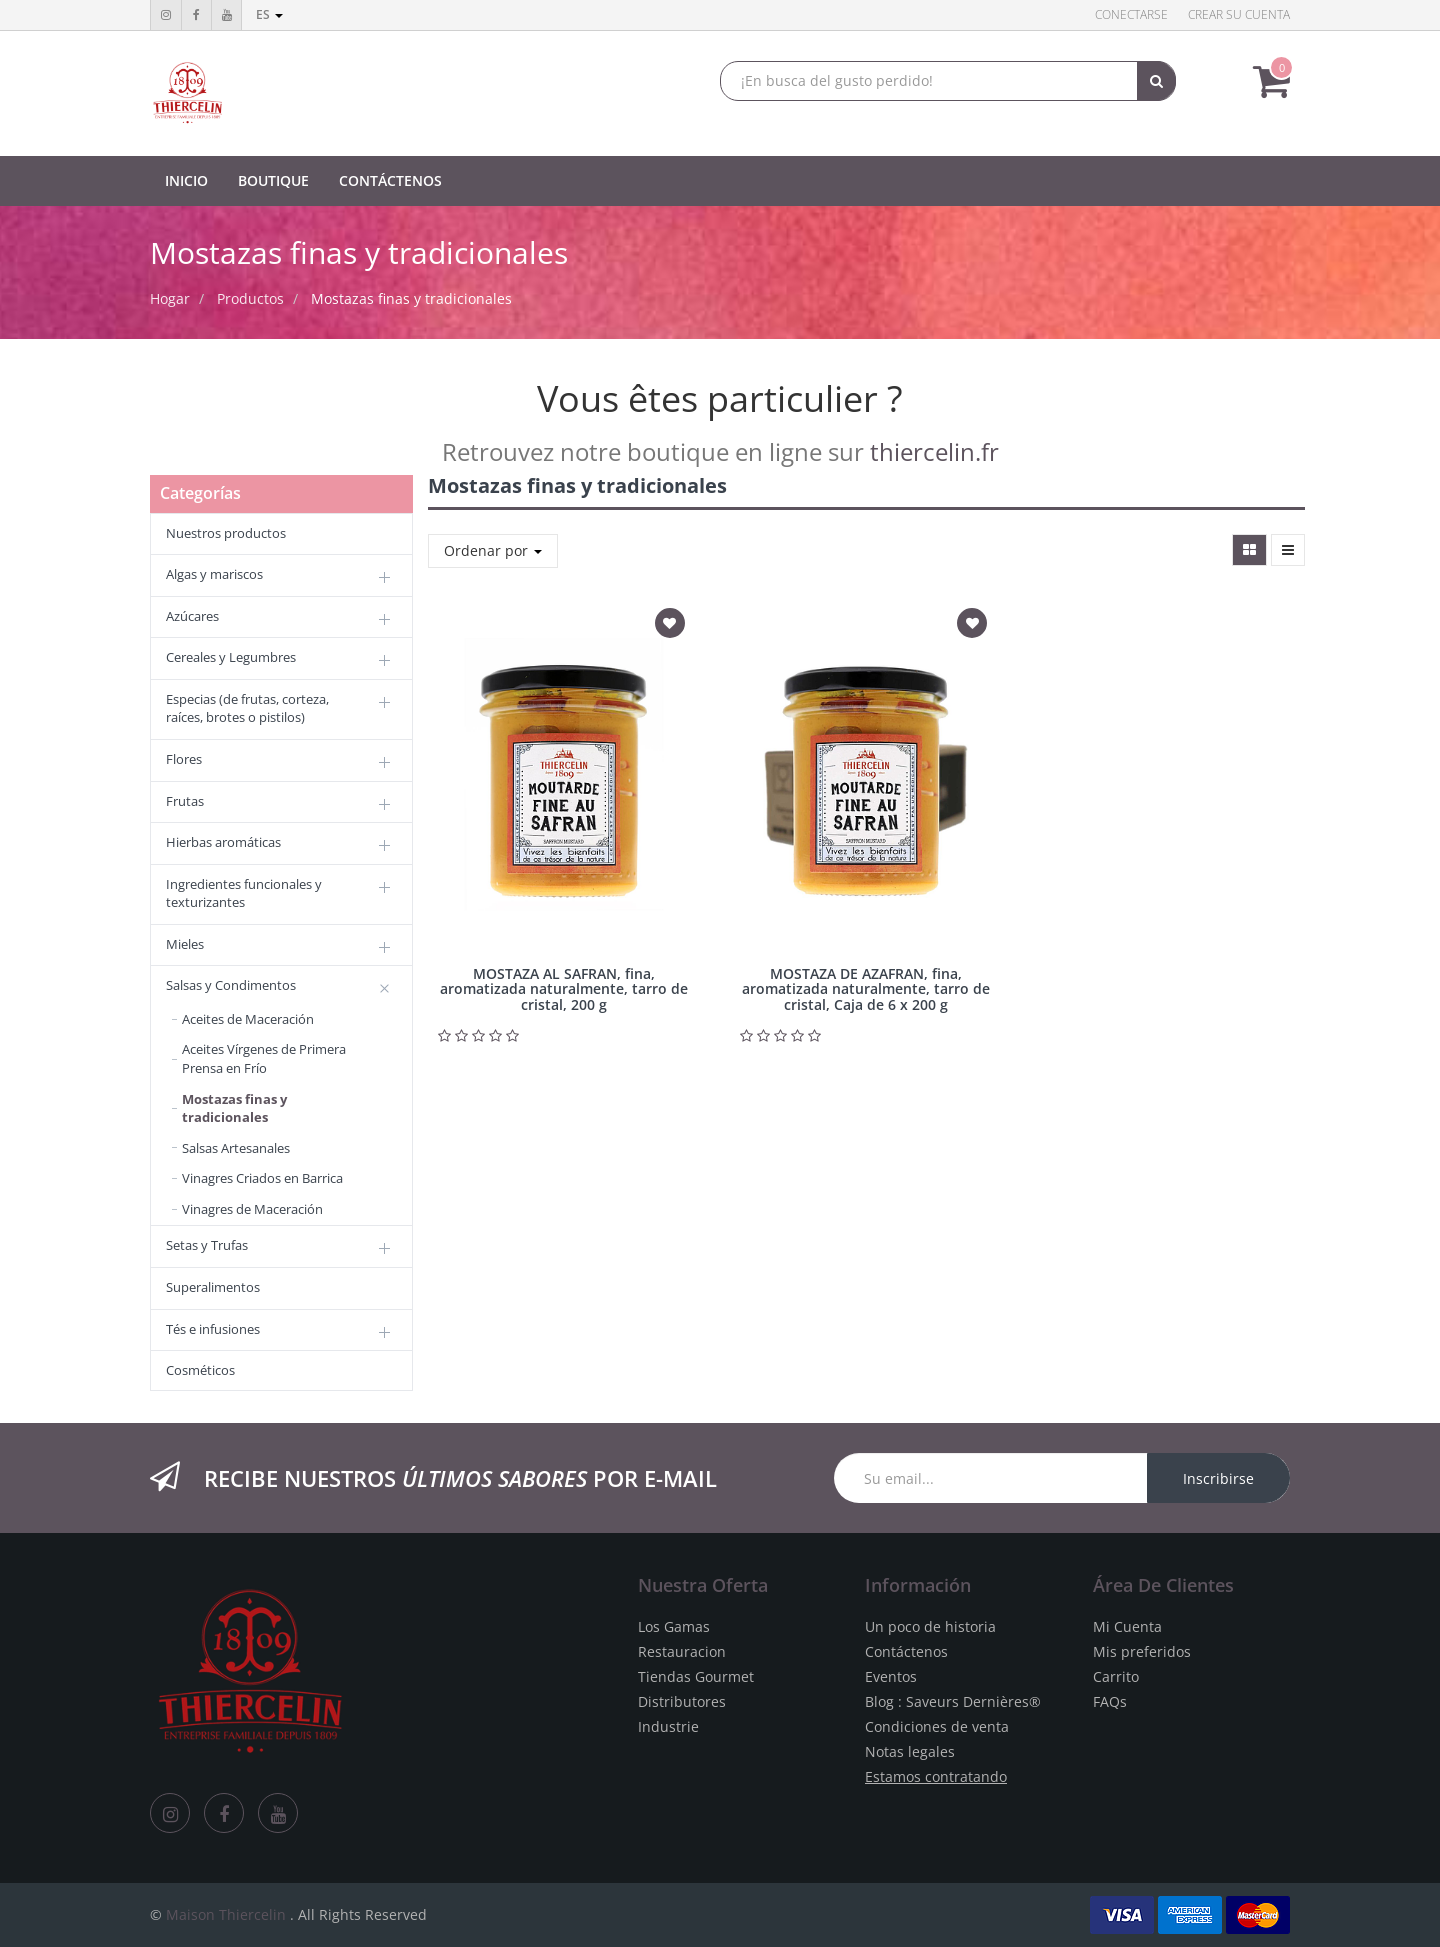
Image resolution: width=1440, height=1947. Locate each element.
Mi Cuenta (1127, 1626)
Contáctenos (906, 1651)
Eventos (891, 1676)
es (269, 14)
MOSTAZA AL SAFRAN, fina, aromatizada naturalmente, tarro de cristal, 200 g (564, 989)
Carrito (1116, 1676)
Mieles (185, 944)
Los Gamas (674, 1626)
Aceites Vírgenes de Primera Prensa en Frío (264, 1058)
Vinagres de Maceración (252, 1209)
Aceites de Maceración (248, 1019)
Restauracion (682, 1651)
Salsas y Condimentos (231, 985)
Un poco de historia (930, 1626)
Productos (250, 298)
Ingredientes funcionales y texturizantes (244, 893)
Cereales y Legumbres (231, 657)
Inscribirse (1218, 1478)
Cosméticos (200, 1370)
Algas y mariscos (214, 574)
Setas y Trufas (207, 1245)
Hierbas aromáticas (223, 842)
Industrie (668, 1726)
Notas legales (910, 1751)
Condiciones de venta (937, 1726)
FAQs (1110, 1701)
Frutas (185, 801)
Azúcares (192, 616)
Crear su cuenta (1239, 14)
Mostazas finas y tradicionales (411, 298)
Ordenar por (493, 550)
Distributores (682, 1701)
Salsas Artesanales (236, 1148)
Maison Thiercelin (226, 1914)
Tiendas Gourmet (696, 1676)
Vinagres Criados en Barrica (262, 1178)
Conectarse (1131, 14)
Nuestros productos (226, 533)
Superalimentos (213, 1287)
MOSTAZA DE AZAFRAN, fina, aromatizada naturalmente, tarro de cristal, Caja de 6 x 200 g (866, 989)
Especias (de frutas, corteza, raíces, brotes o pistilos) (247, 708)
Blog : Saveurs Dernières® (953, 1701)
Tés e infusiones (213, 1329)
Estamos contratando (936, 1776)
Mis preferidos (1142, 1651)
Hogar (170, 298)
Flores (184, 759)
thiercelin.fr (934, 451)
